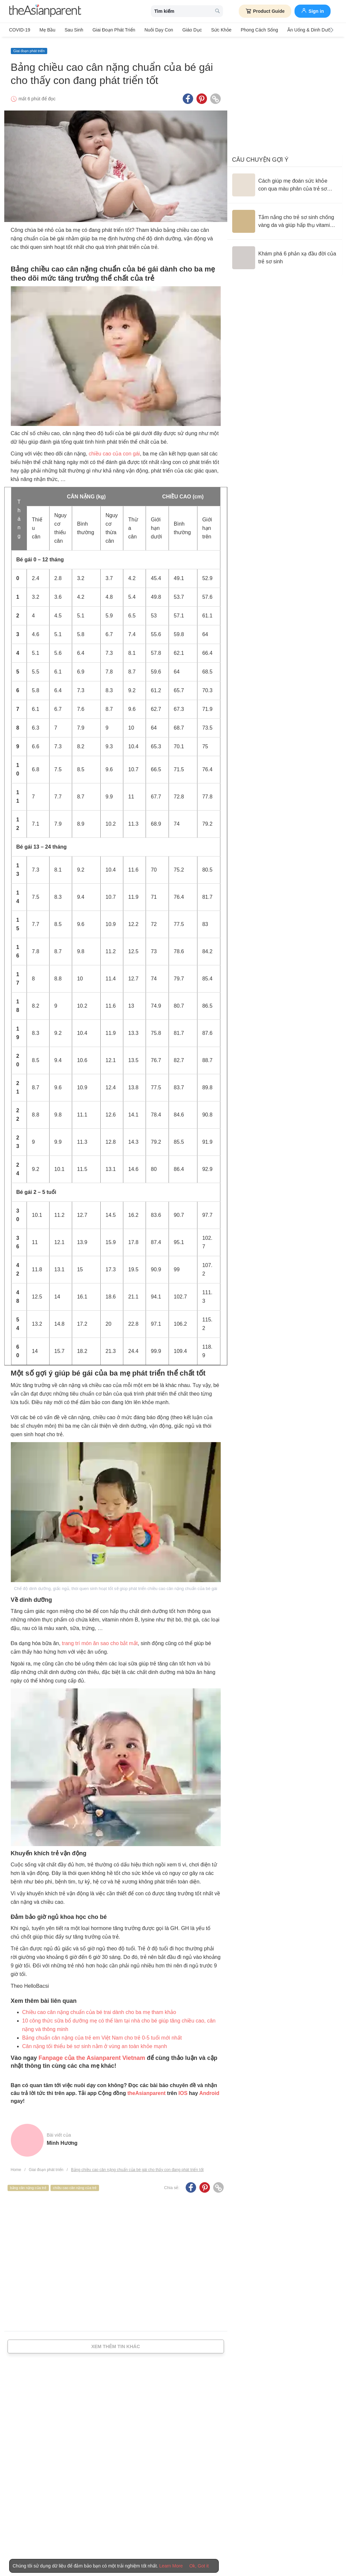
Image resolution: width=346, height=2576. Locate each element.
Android (209, 2090)
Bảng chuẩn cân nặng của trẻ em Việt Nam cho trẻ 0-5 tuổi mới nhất (102, 2035)
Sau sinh (72, 29)
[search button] (217, 11)
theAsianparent (146, 2090)
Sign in (312, 10)
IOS (183, 2090)
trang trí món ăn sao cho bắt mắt (100, 1640)
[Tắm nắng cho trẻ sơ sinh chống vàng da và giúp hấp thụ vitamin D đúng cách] (284, 218)
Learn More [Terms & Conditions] (171, 2565)
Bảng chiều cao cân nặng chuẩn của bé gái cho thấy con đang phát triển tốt (137, 2167)
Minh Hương (62, 2140)
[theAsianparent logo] (45, 11)
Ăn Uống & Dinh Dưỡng (303, 29)
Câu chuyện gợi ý (260, 157)
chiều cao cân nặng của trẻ (75, 2185)
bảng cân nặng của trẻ (28, 2185)
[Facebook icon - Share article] (188, 96)
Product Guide (264, 11)
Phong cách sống (252, 29)
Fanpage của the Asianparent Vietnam (92, 2055)
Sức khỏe (215, 29)
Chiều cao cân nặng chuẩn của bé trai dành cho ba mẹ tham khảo (99, 2009)
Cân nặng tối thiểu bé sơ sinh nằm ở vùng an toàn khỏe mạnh (94, 2043)
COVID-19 (20, 29)
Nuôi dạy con (154, 29)
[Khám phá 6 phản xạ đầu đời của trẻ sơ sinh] (284, 255)
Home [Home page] (16, 2167)
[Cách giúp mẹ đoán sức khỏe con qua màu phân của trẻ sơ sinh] (284, 182)
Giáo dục (187, 29)
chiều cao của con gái (114, 451)
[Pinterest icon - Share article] (201, 96)
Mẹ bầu (46, 29)
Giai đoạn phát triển (111, 29)
